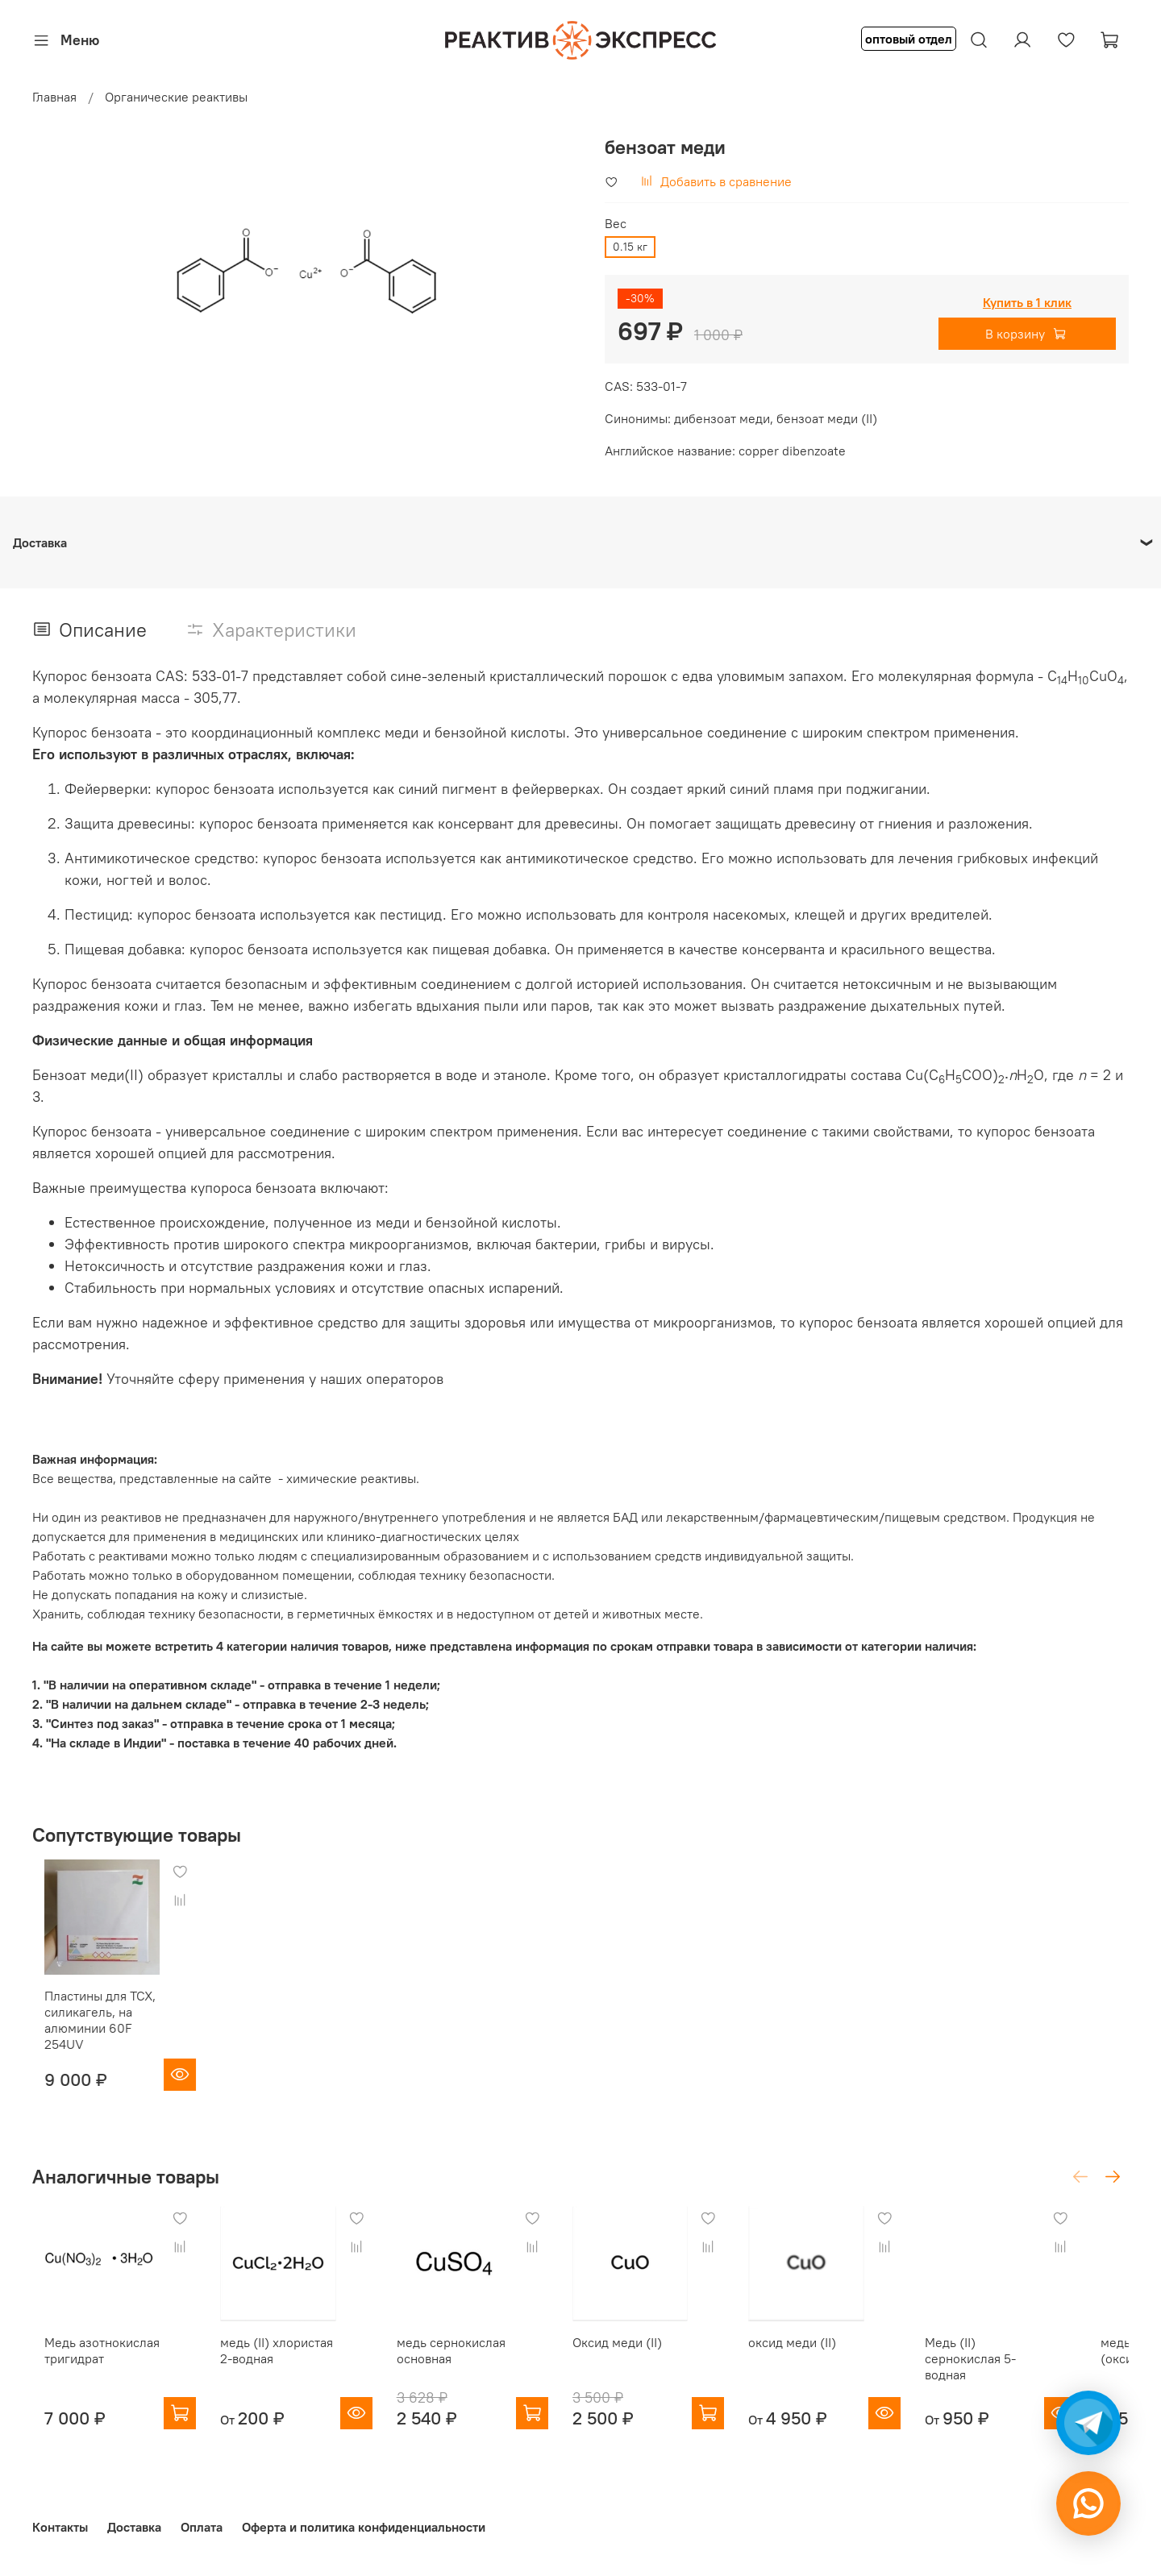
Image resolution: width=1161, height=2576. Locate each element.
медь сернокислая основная (460, 2371)
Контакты (60, 2528)
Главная (54, 97)
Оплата (202, 2528)
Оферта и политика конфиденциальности (363, 2528)
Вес (615, 223)
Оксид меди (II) (637, 2363)
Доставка (134, 2528)
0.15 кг (630, 246)
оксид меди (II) (824, 2363)
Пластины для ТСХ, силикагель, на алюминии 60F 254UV (88, 2030)
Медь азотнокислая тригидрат (90, 2371)
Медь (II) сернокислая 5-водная (1011, 2379)
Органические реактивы (176, 97)
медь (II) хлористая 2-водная (275, 2371)
